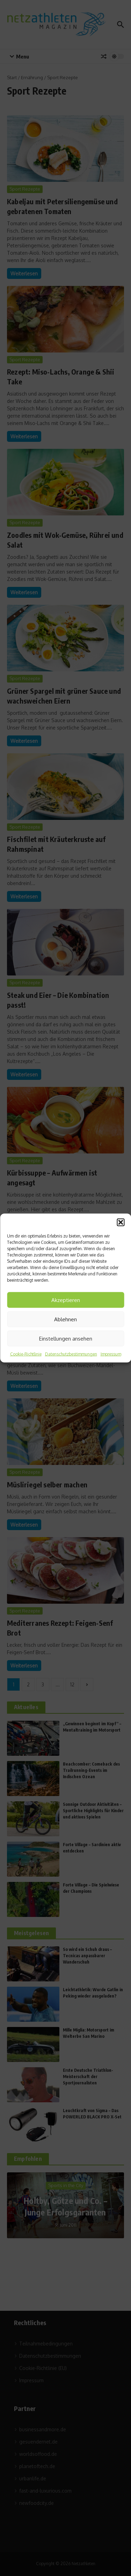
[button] (120, 1222)
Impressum (111, 1354)
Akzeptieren (65, 1299)
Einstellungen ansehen (65, 1338)
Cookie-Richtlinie (26, 1354)
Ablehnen (65, 1319)
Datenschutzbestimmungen (71, 1354)
